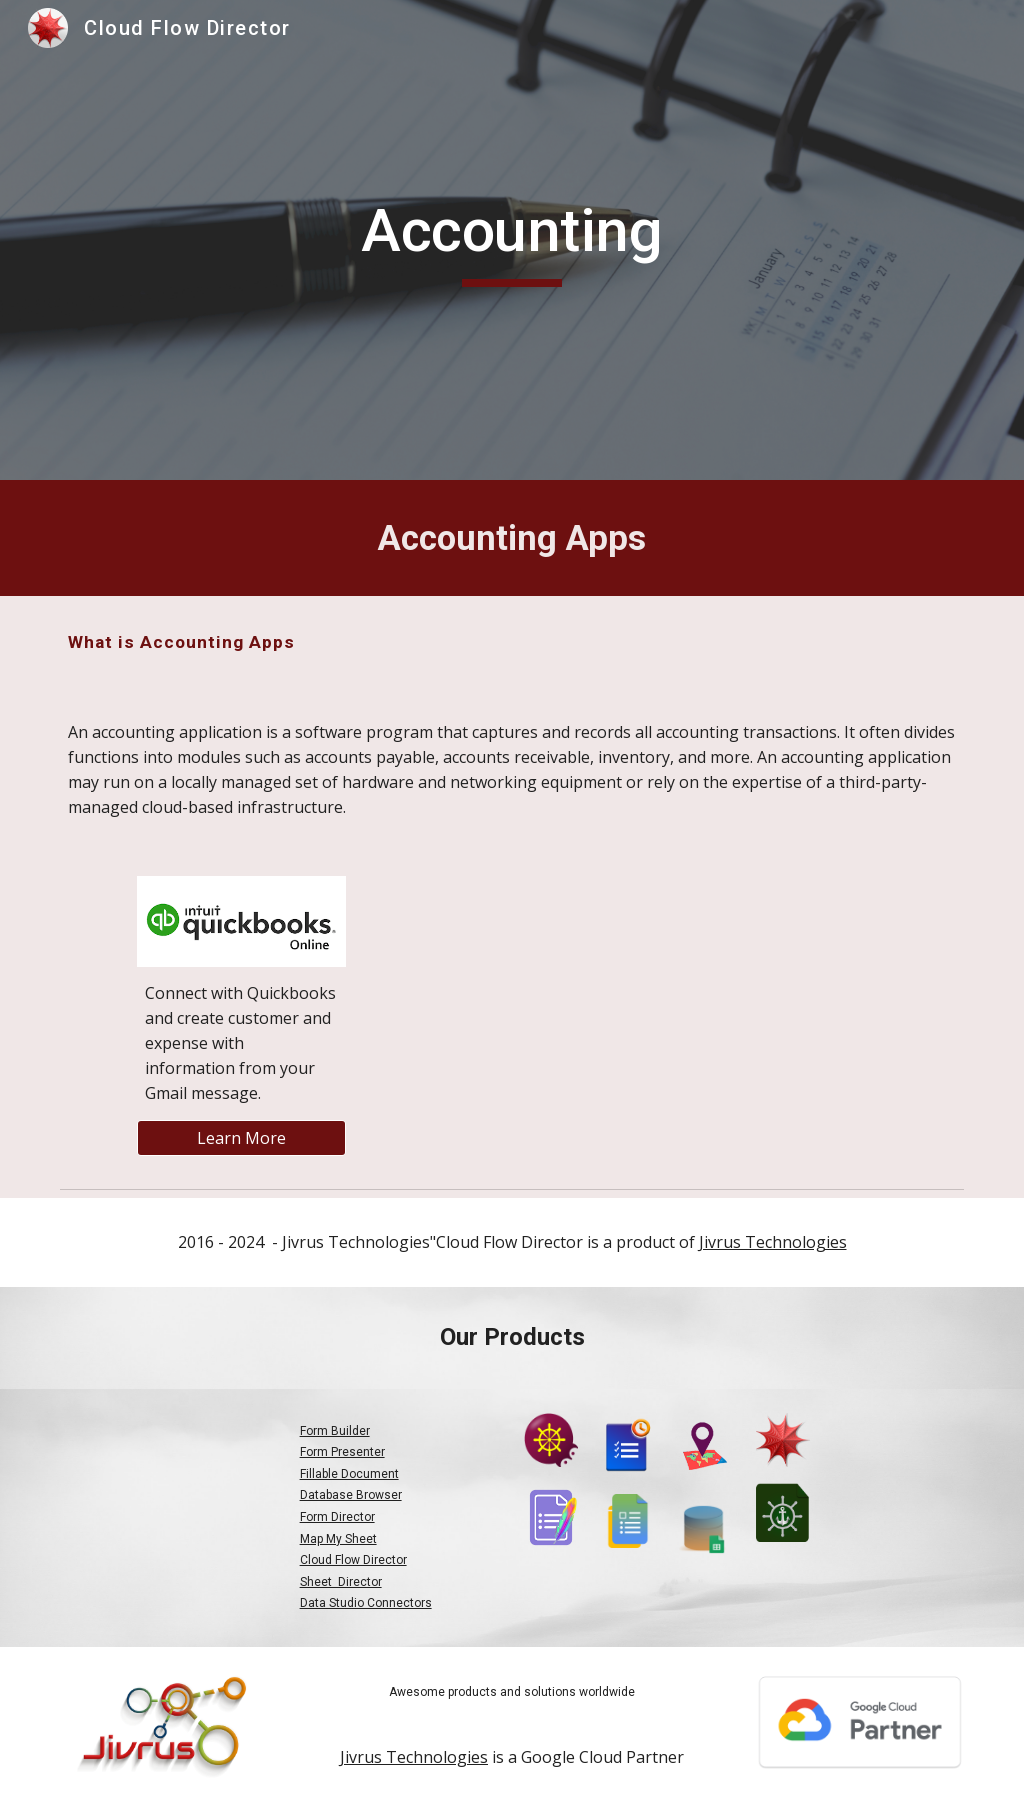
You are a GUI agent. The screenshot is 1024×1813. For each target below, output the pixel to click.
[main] (511, 240)
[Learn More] (241, 1138)
